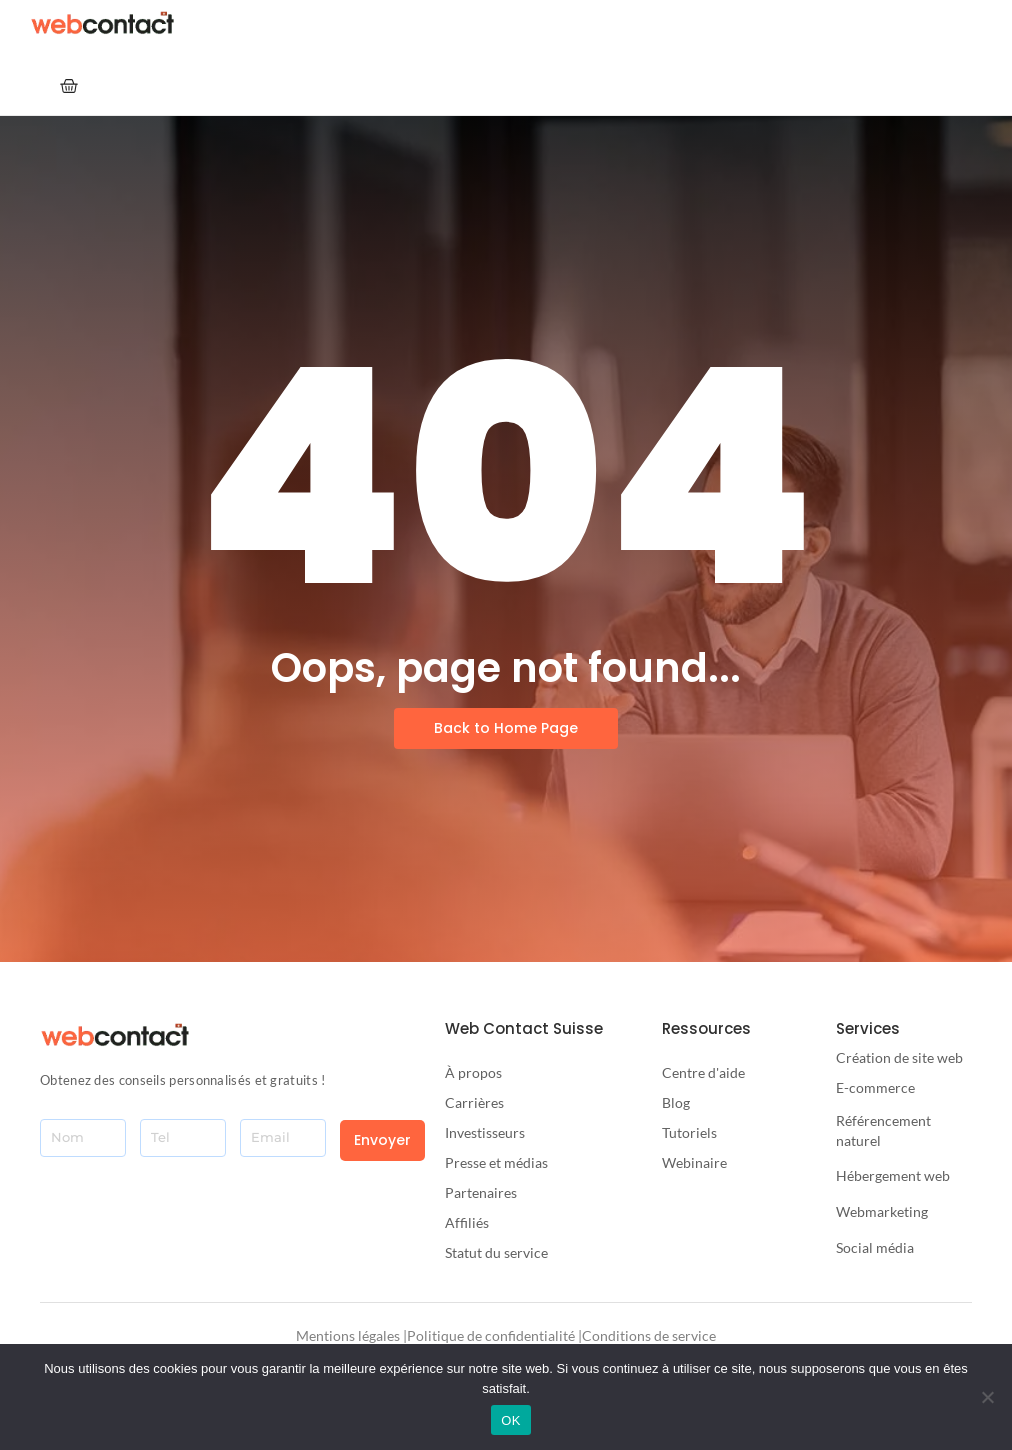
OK (510, 1420)
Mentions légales (348, 1335)
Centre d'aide (703, 1072)
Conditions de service (649, 1335)
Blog (676, 1102)
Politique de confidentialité (491, 1335)
